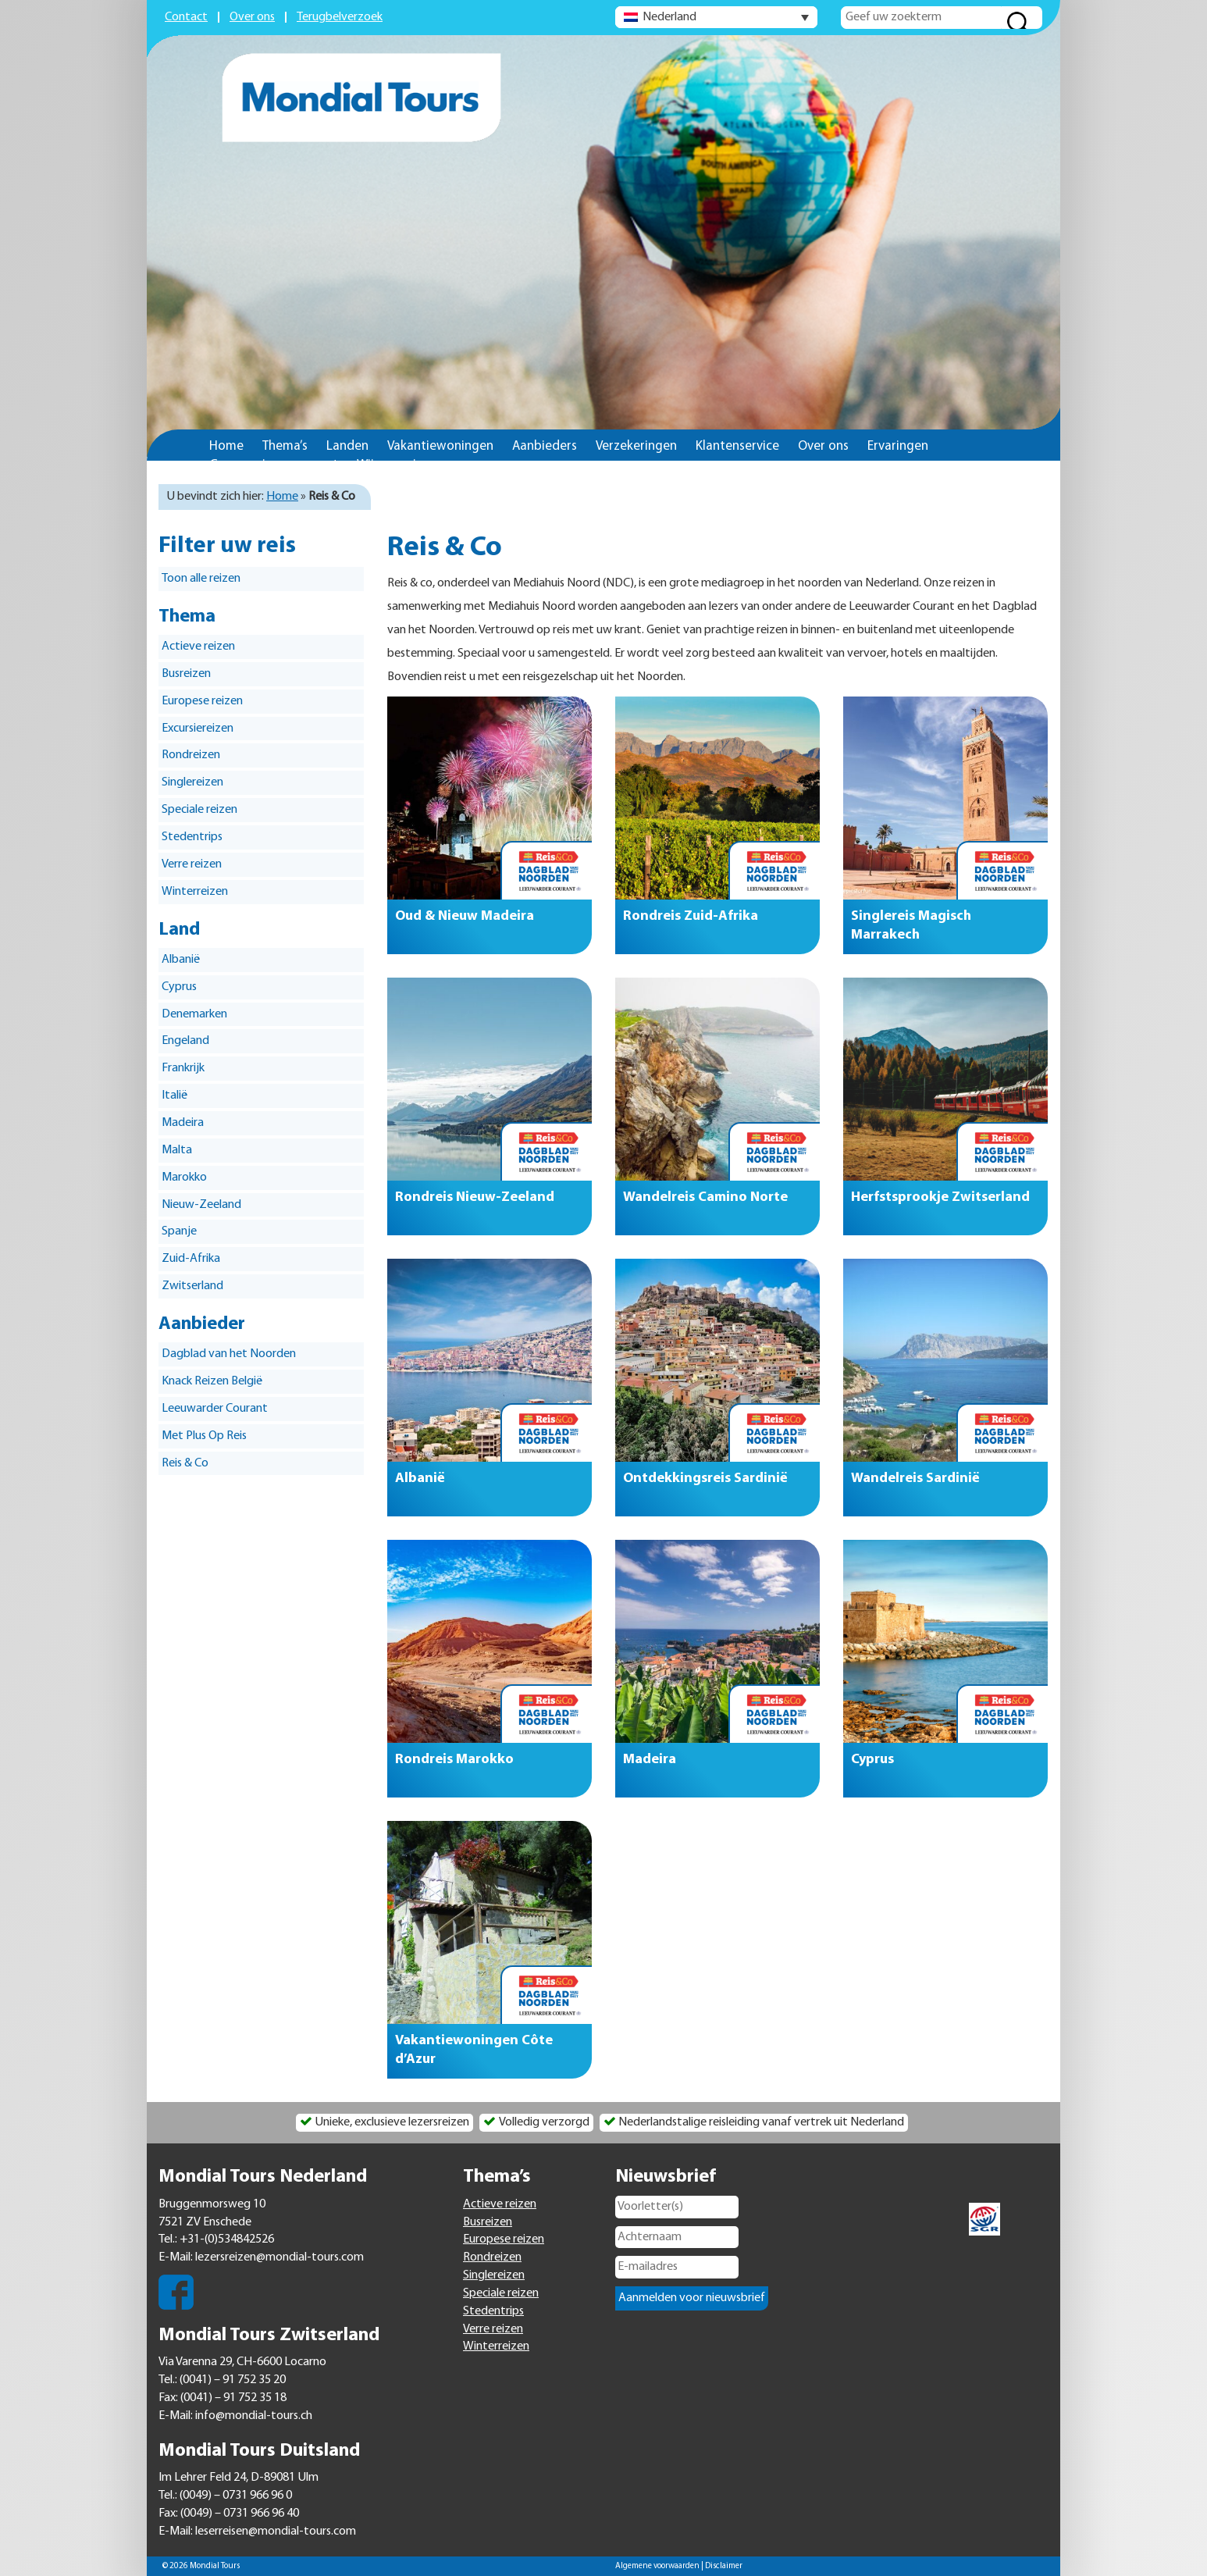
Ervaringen (897, 446)
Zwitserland (192, 1286)
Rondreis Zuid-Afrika (690, 916)
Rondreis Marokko (454, 1759)
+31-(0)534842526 (227, 2239)
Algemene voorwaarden (657, 2566)
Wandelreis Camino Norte (705, 1197)
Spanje (179, 1231)
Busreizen (186, 674)
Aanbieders (544, 446)
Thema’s (285, 446)
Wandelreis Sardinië (915, 1478)
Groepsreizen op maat (273, 465)
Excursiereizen (197, 728)
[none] (716, 17)
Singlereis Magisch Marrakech (911, 925)
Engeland (185, 1041)
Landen (347, 446)
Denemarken (194, 1014)
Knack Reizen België (212, 1381)
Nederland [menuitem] (669, 17)
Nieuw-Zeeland (201, 1205)
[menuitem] (716, 17)
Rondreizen (191, 755)
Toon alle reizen (201, 578)
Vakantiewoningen (440, 446)
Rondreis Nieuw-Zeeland (474, 1197)
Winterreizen (195, 891)
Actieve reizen (198, 646)
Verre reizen (192, 864)
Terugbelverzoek (340, 17)
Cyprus (179, 987)
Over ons (252, 17)
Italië (174, 1095)
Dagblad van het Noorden (229, 1354)
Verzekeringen (636, 446)
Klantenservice (737, 446)
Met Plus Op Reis (204, 1436)
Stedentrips (192, 837)
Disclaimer (723, 2566)
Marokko (184, 1177)
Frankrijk (183, 1068)
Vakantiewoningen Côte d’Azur (474, 2050)
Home (226, 446)
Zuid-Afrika (191, 1258)
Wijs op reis (389, 465)
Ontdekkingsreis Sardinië (705, 1478)
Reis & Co (185, 1463)
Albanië (181, 959)
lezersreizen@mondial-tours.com (279, 2257)
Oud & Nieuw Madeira (464, 916)
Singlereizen (192, 782)
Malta (177, 1150)
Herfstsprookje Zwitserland (940, 1197)
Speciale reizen (199, 809)
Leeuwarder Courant (215, 1408)
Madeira (183, 1123)
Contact (186, 17)
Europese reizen (202, 701)
